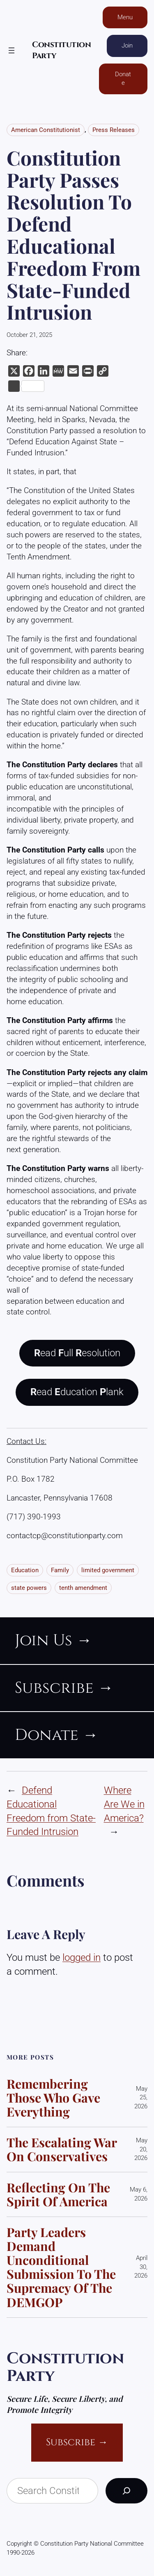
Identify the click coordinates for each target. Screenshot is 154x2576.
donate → (56, 1735)
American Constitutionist (45, 130)
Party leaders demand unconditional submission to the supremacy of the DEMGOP (61, 2267)
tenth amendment (83, 1588)
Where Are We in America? (124, 1804)
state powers (29, 1588)
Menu (125, 17)
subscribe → (64, 1688)
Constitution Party (65, 2367)
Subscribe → (77, 2442)
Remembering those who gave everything (53, 2098)
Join (127, 45)
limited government (107, 1570)
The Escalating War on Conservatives (62, 2149)
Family (60, 1570)
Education (25, 1570)
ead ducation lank (77, 1392)
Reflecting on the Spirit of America (58, 2194)
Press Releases (113, 130)
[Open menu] (11, 50)
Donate (123, 78)
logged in (81, 1957)
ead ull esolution (77, 1353)
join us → (53, 1640)
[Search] (126, 2490)
